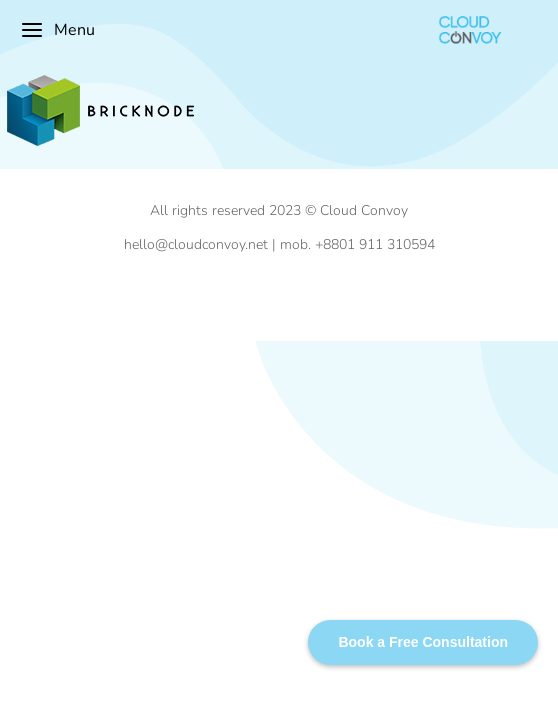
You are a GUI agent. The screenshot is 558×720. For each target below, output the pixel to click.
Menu (57, 30)
